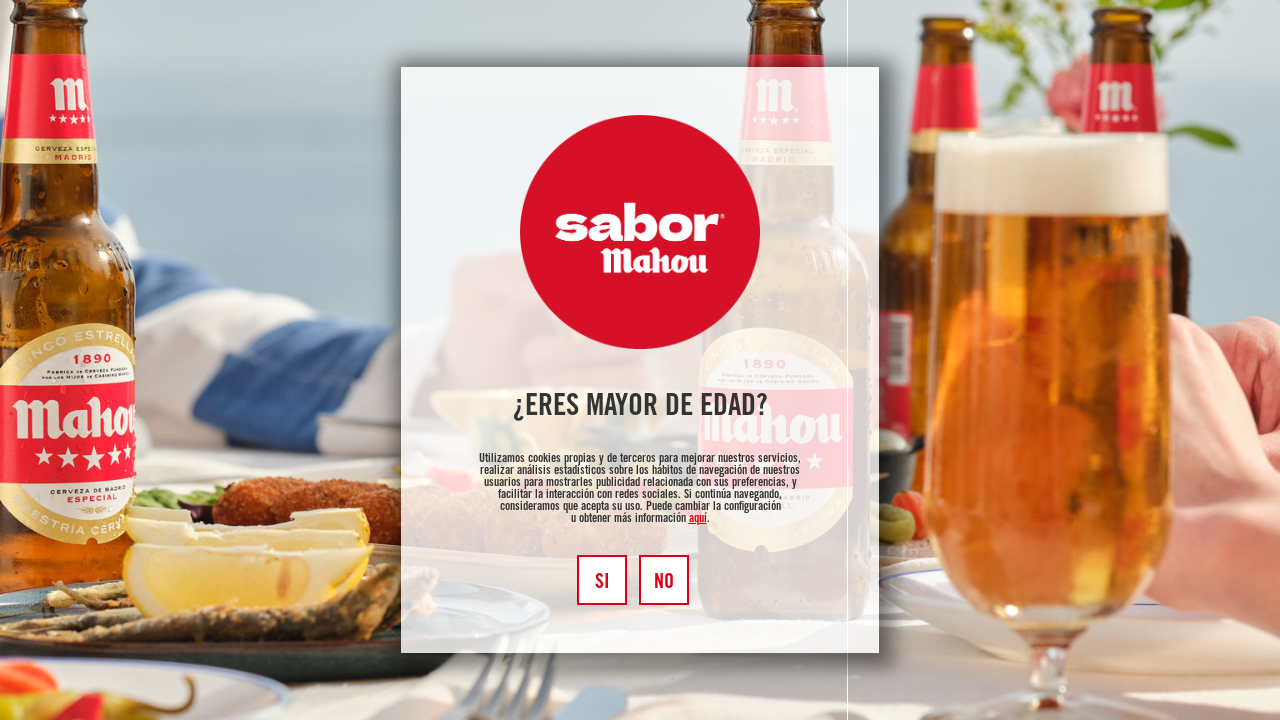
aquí (698, 519)
